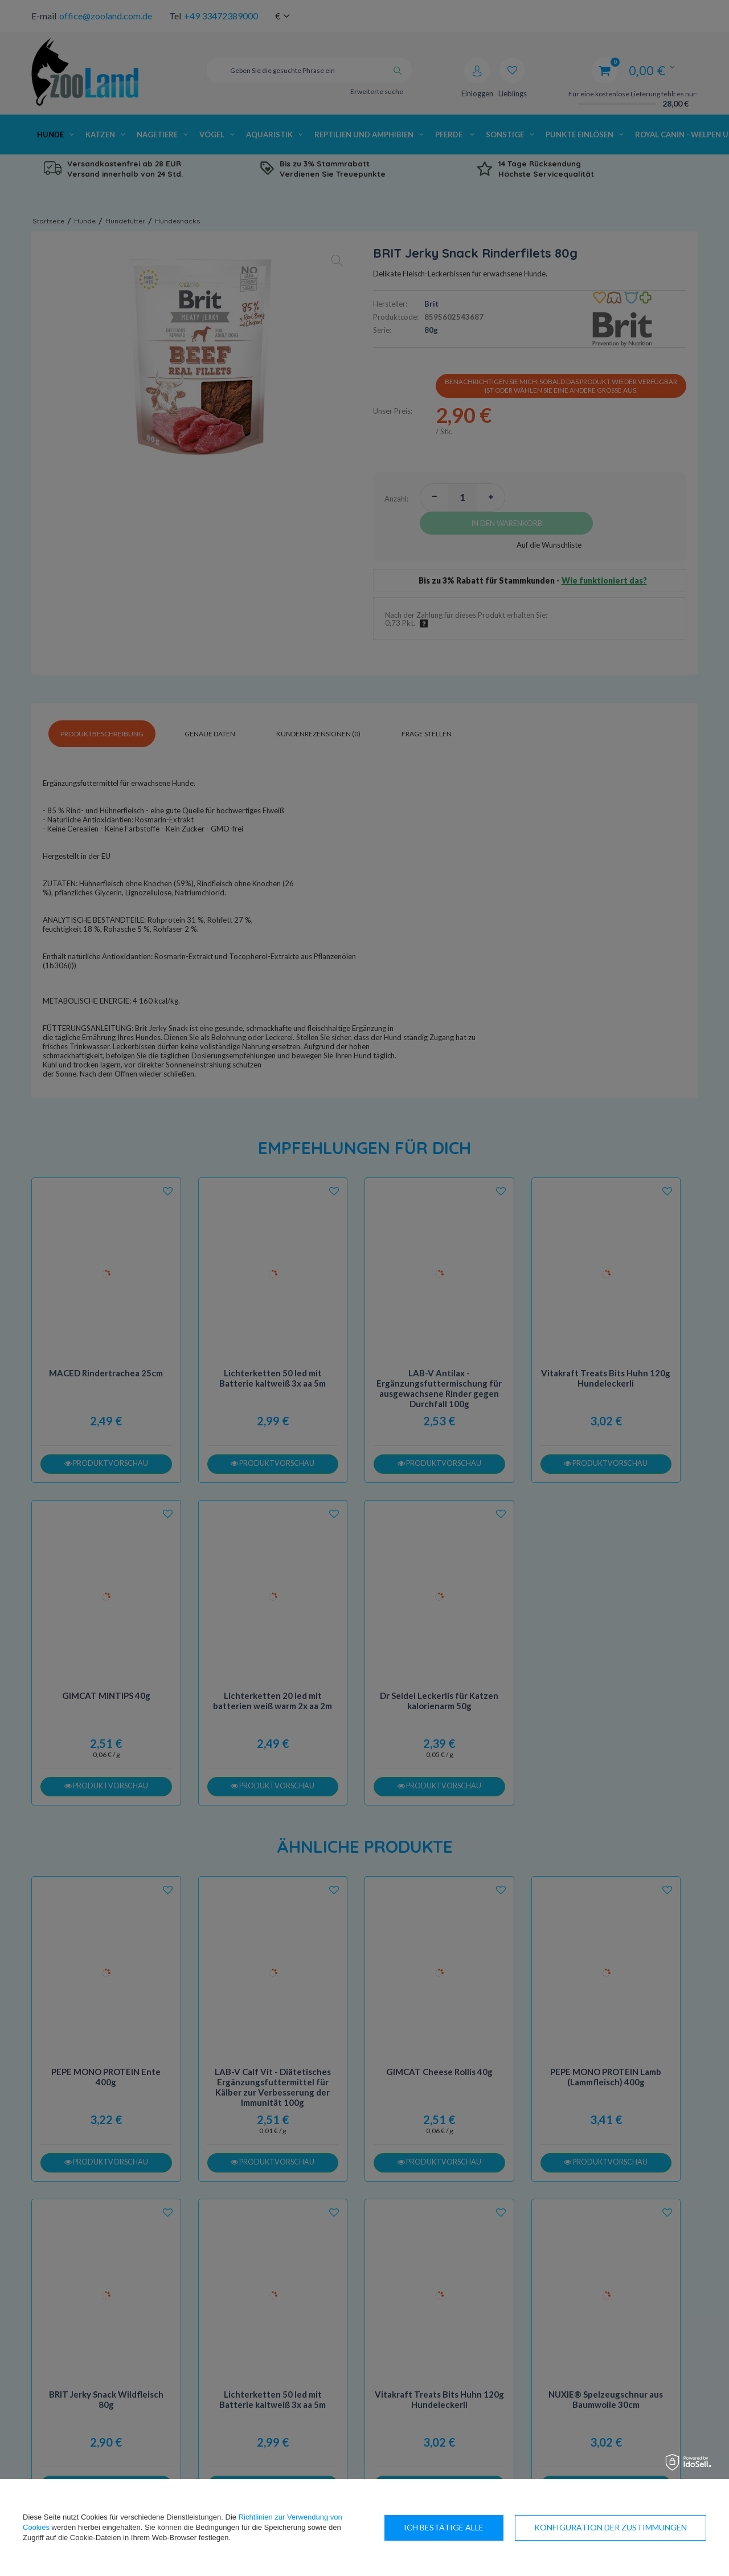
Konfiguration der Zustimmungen (480, 2527)
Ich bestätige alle (647, 2527)
